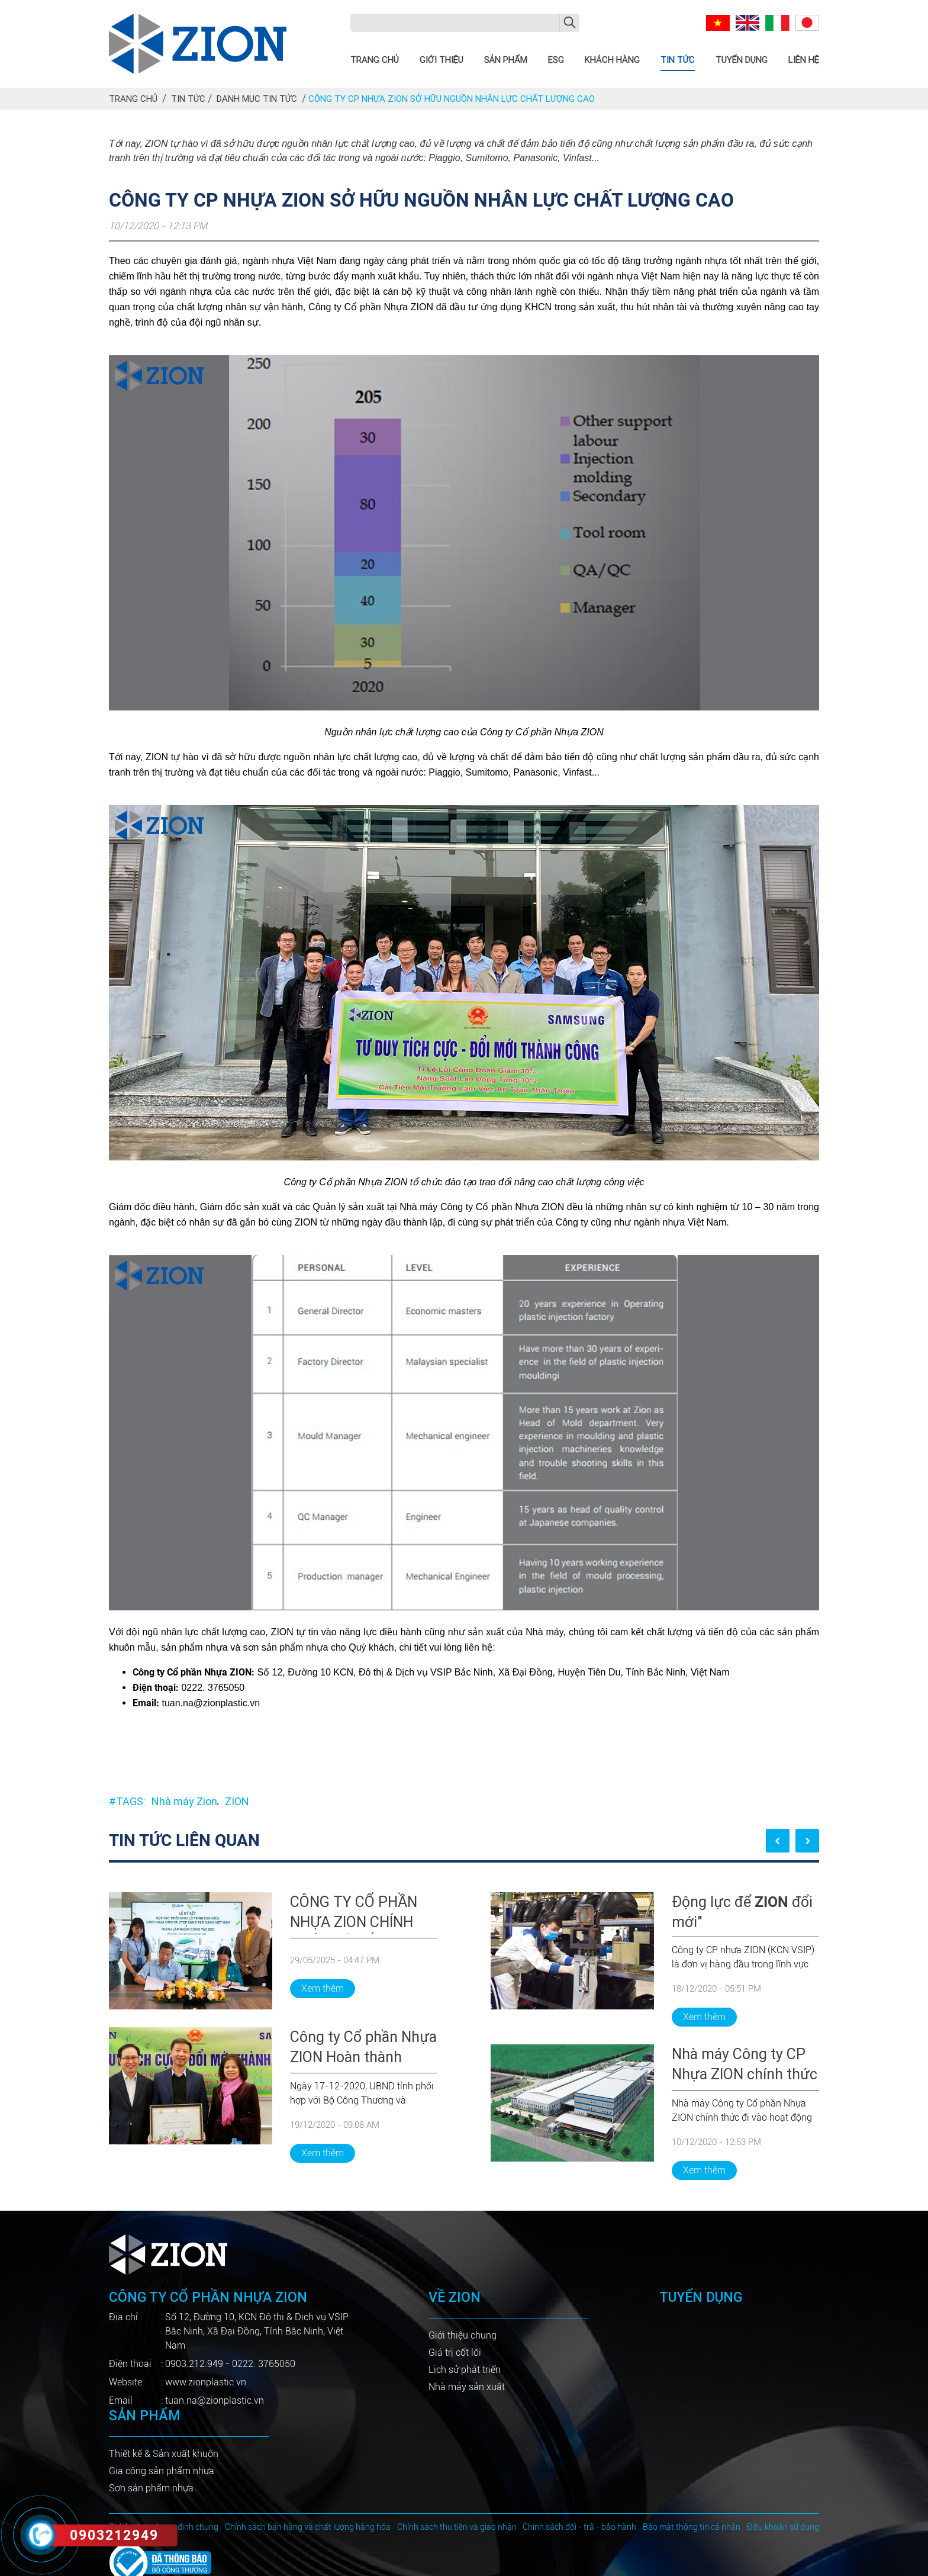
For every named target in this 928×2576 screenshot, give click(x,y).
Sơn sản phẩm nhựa (151, 2488)
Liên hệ (803, 59)
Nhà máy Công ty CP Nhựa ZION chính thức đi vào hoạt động (744, 2066)
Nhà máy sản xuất (466, 2386)
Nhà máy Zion (184, 1801)
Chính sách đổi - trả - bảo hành (579, 2527)
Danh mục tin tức (257, 99)
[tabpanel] (273, 2027)
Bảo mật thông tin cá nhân (691, 2527)
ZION (237, 1801)
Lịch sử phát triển (464, 2369)
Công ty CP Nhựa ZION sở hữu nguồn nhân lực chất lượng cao (451, 99)
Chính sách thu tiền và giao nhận (457, 2527)
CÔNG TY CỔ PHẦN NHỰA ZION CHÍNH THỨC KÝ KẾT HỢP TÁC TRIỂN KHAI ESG (359, 1913)
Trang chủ (374, 59)
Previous (778, 1841)
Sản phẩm (505, 59)
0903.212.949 (194, 2363)
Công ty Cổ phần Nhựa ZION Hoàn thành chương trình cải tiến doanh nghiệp (363, 2048)
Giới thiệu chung (462, 2335)
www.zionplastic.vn (205, 2382)
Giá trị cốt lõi (454, 2352)
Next (807, 1841)
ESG (556, 59)
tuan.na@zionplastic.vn (214, 2400)
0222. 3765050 (263, 2363)
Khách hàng (612, 59)
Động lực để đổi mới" (742, 1912)
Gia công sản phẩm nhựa (161, 2471)
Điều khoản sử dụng (783, 2527)
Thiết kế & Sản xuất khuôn (163, 2453)
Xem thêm (322, 1988)
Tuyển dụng (742, 59)
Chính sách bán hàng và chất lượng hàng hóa (308, 2527)
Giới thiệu (441, 59)
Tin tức (677, 59)
